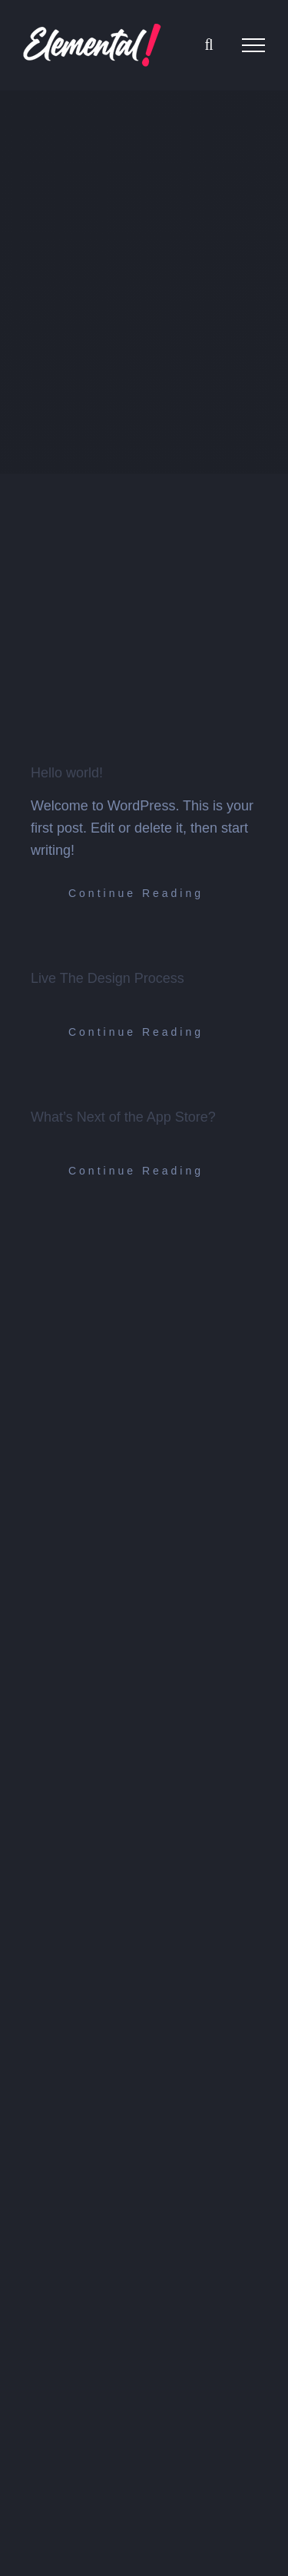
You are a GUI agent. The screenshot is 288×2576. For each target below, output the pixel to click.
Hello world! (67, 772)
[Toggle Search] (208, 44)
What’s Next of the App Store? (123, 1117)
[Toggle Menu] (253, 45)
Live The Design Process (107, 978)
